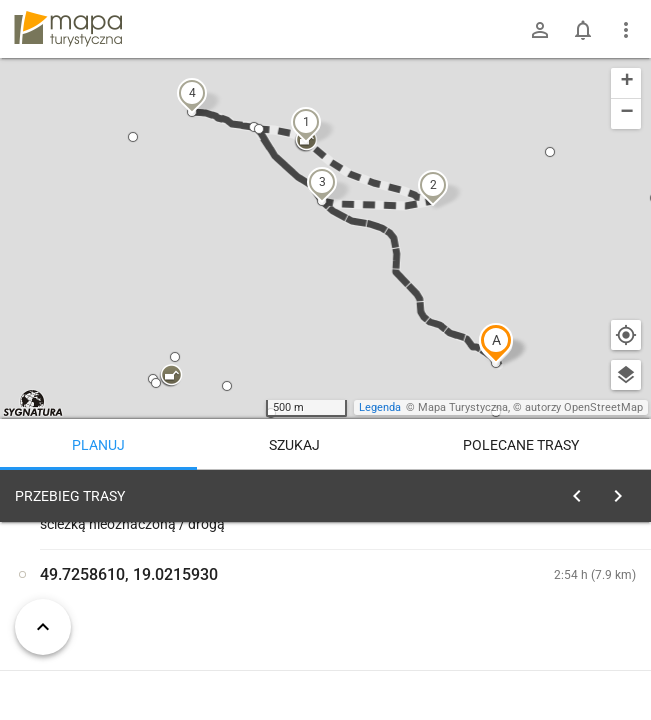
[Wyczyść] (624, 491)
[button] (496, 343)
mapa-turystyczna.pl (68, 29)
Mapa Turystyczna (463, 407)
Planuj (98, 445)
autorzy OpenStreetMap (584, 407)
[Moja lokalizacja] (626, 335)
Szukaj (294, 445)
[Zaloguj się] (540, 30)
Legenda (380, 407)
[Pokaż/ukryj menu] (626, 30)
